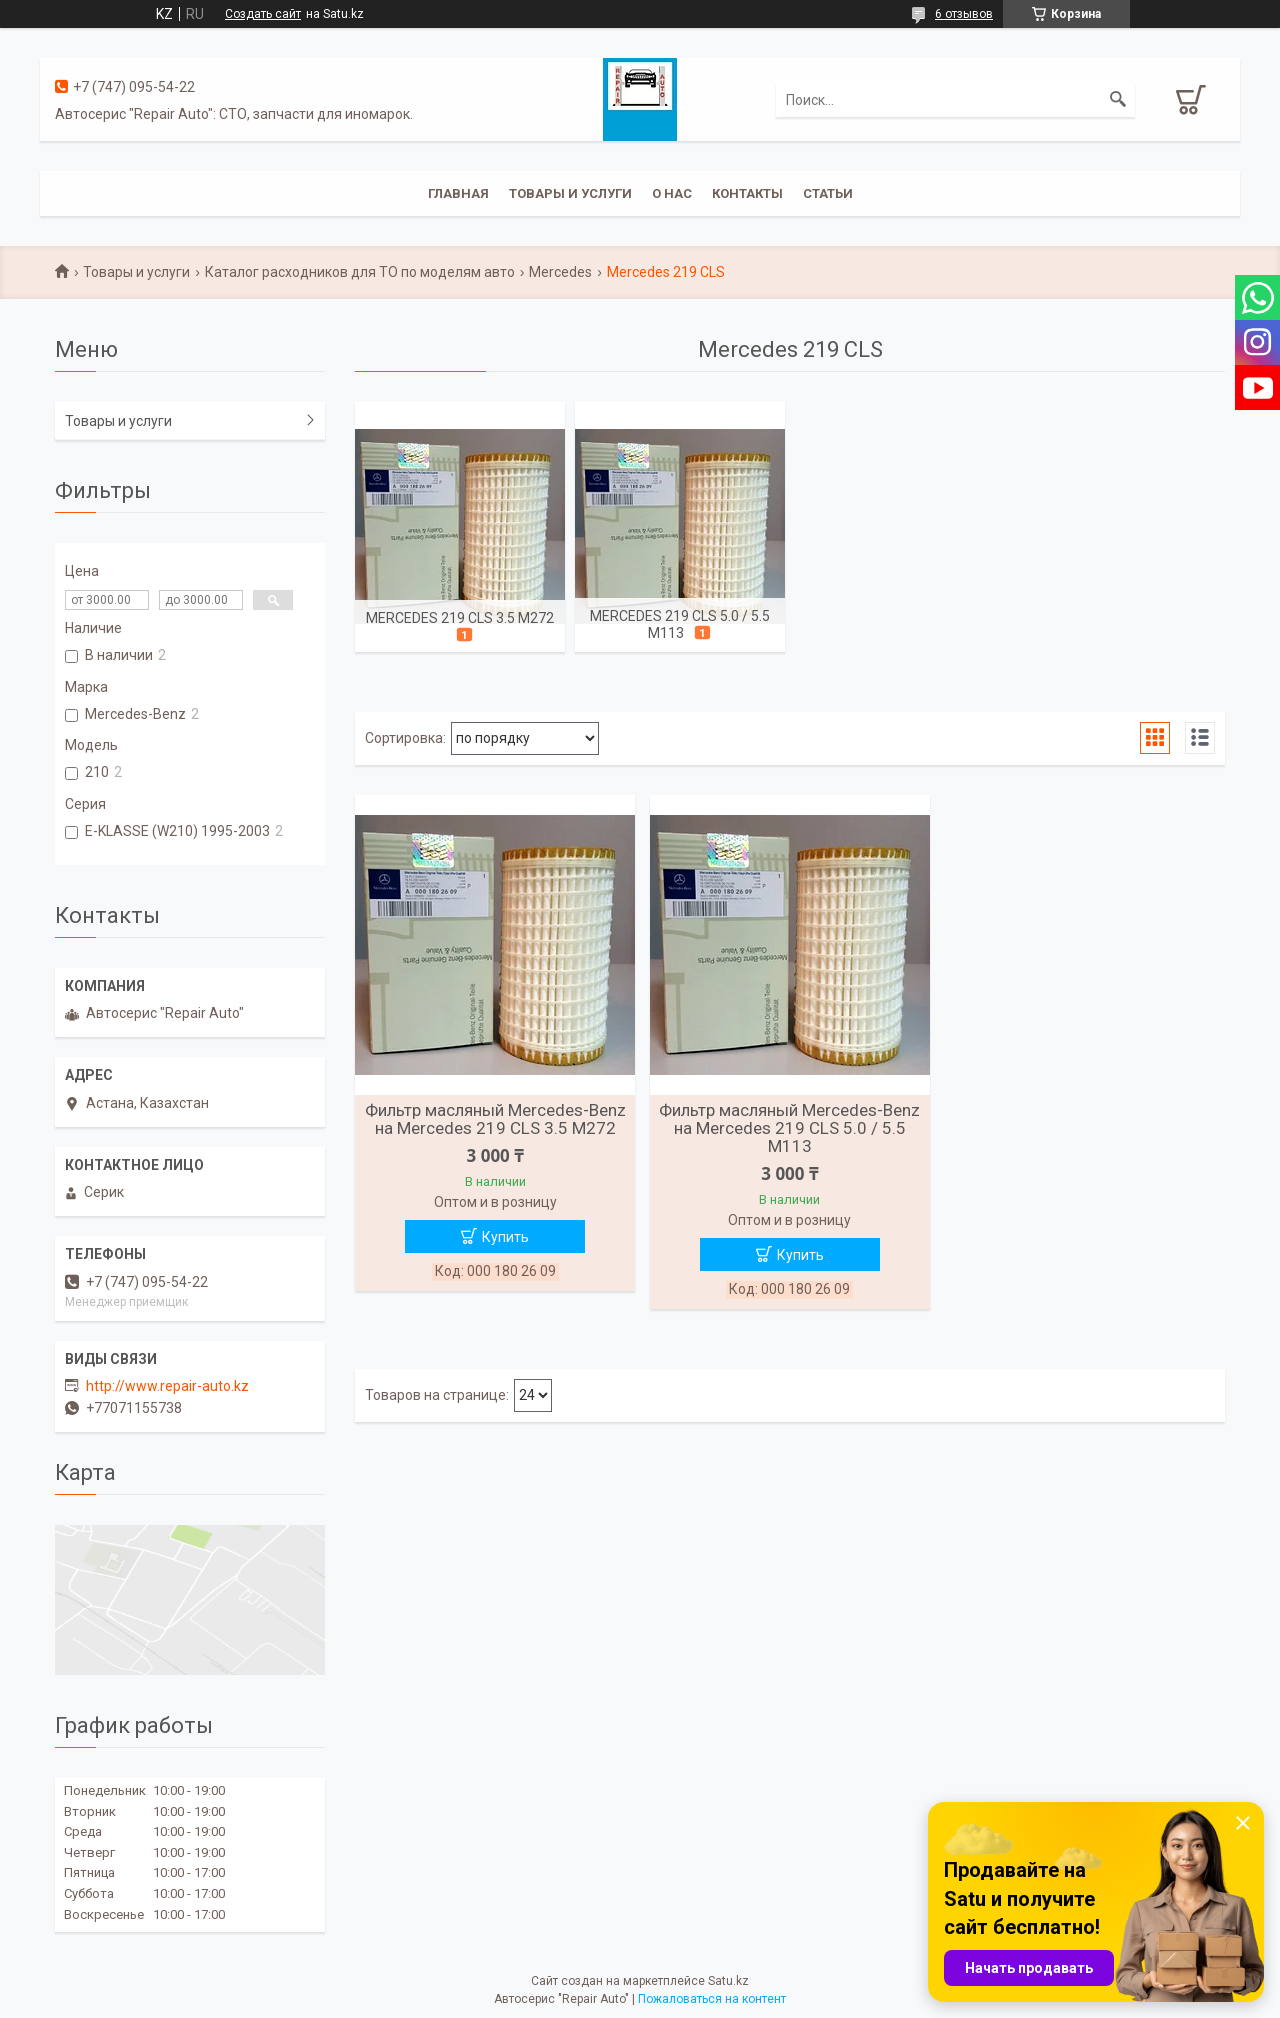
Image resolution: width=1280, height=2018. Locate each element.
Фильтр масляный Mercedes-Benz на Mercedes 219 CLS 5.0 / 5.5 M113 (789, 1128)
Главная (458, 193)
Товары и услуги (570, 193)
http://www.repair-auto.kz (167, 1386)
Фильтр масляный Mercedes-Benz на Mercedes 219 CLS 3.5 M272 (495, 1119)
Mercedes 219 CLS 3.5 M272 (460, 618)
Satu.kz (728, 1981)
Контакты (747, 193)
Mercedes (560, 272)
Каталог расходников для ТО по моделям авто (360, 272)
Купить (505, 1237)
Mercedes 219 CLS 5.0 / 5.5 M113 (680, 624)
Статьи (828, 193)
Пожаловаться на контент (712, 1999)
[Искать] (1118, 100)
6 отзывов (964, 14)
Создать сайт (263, 14)
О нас (672, 193)
